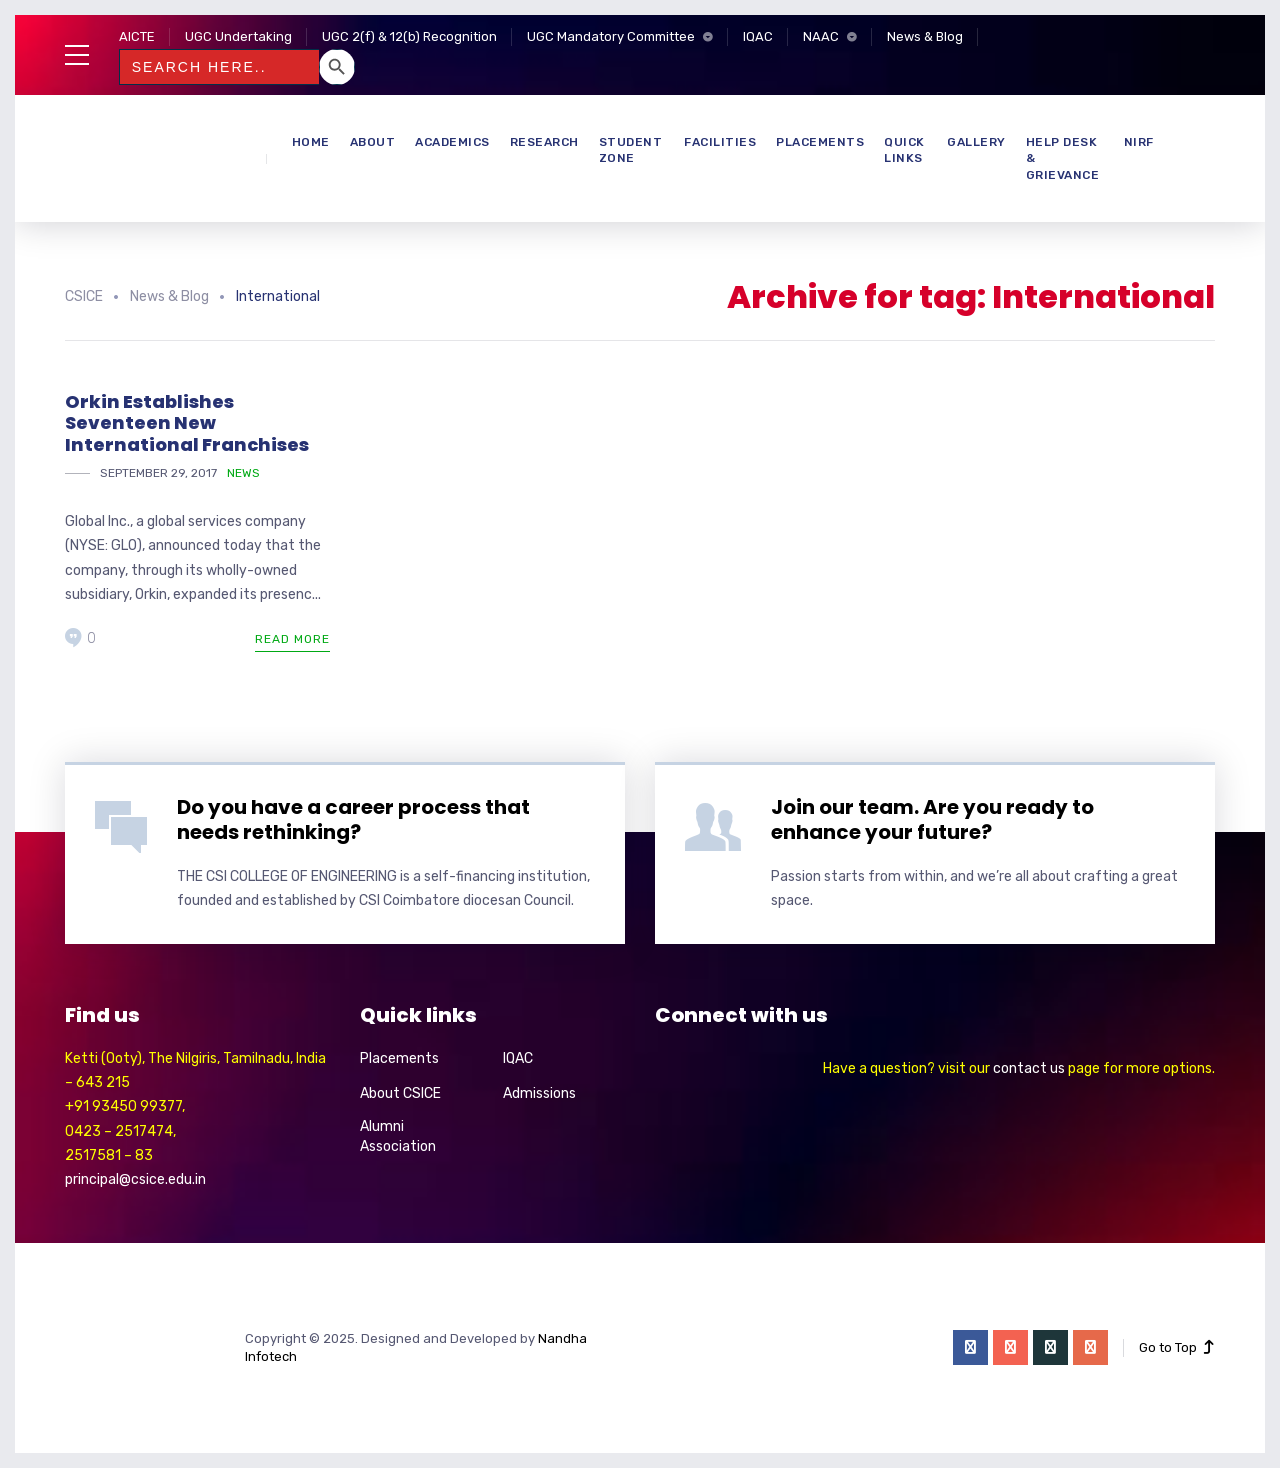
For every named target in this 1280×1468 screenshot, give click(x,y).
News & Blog (925, 36)
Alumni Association (398, 1136)
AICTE (137, 36)
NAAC (821, 36)
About (373, 142)
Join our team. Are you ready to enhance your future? (932, 819)
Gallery (976, 142)
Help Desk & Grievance (1063, 159)
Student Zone (631, 150)
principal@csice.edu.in (135, 1179)
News (243, 473)
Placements (820, 142)
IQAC (758, 36)
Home (311, 142)
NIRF (1139, 142)
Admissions (539, 1093)
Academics (452, 142)
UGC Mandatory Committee (611, 36)
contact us (1029, 1068)
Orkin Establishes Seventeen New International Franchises (187, 423)
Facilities (720, 142)
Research (544, 142)
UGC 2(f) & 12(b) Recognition (409, 36)
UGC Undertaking (238, 36)
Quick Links (904, 150)
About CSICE (400, 1093)
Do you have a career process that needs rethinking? (353, 819)
